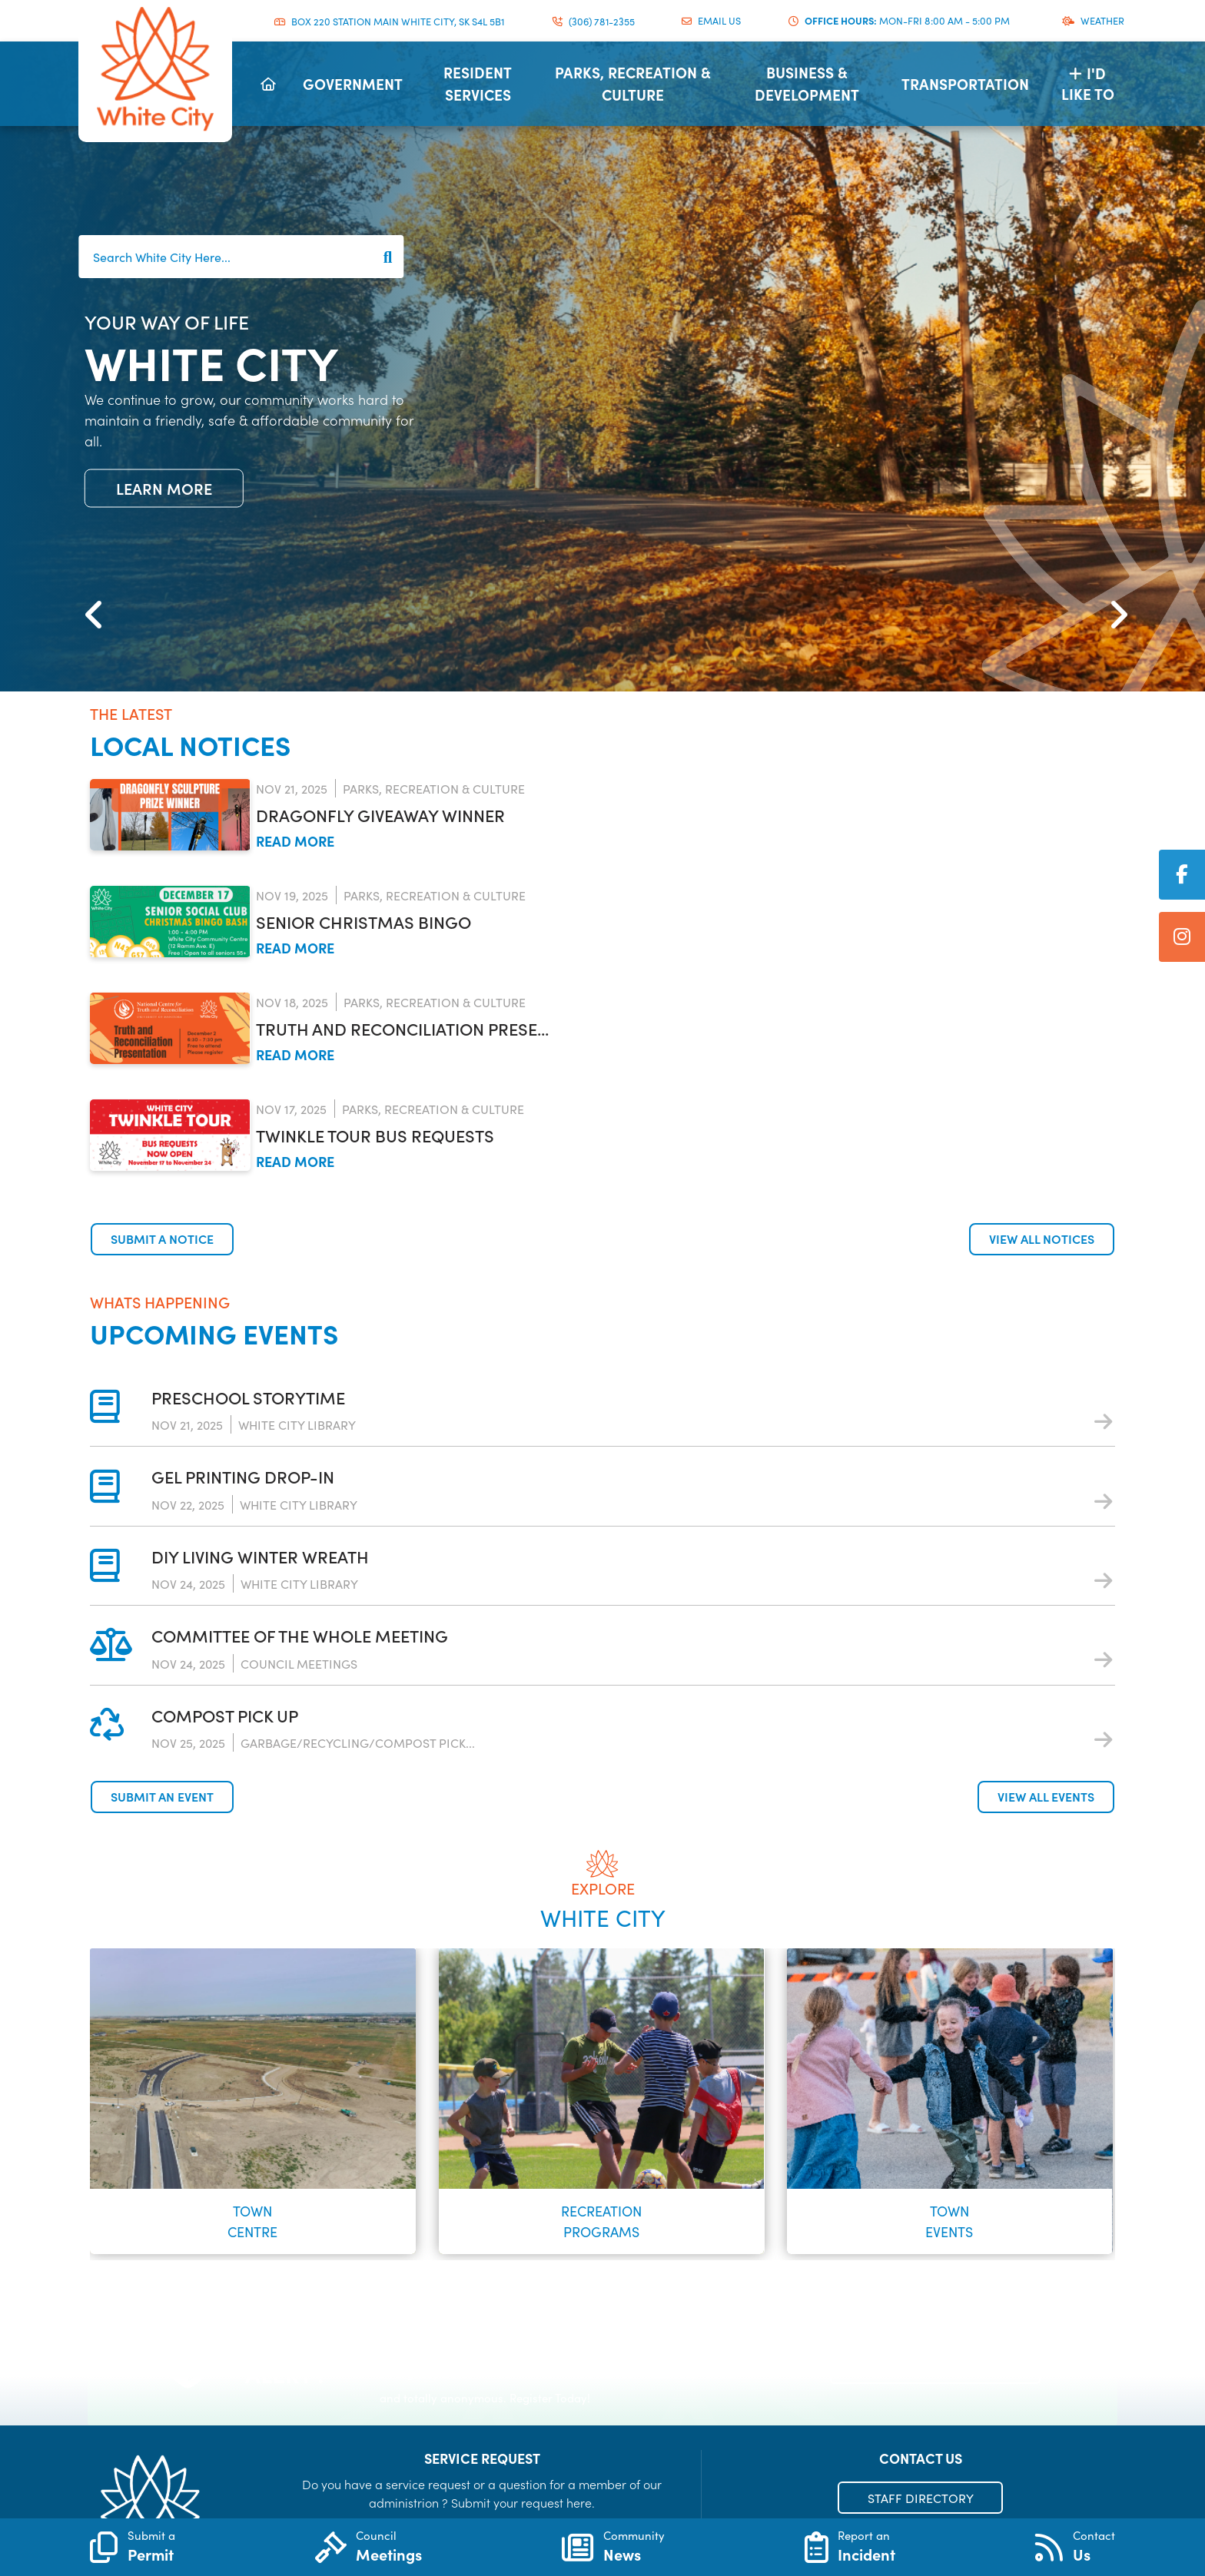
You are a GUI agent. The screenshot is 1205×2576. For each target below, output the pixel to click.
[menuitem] (268, 83)
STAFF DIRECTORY (921, 2497)
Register (936, 2366)
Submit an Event (162, 1796)
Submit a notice (162, 1238)
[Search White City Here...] (240, 256)
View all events (1046, 1796)
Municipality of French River (155, 69)
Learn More (164, 488)
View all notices (1041, 1238)
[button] (90, 592)
